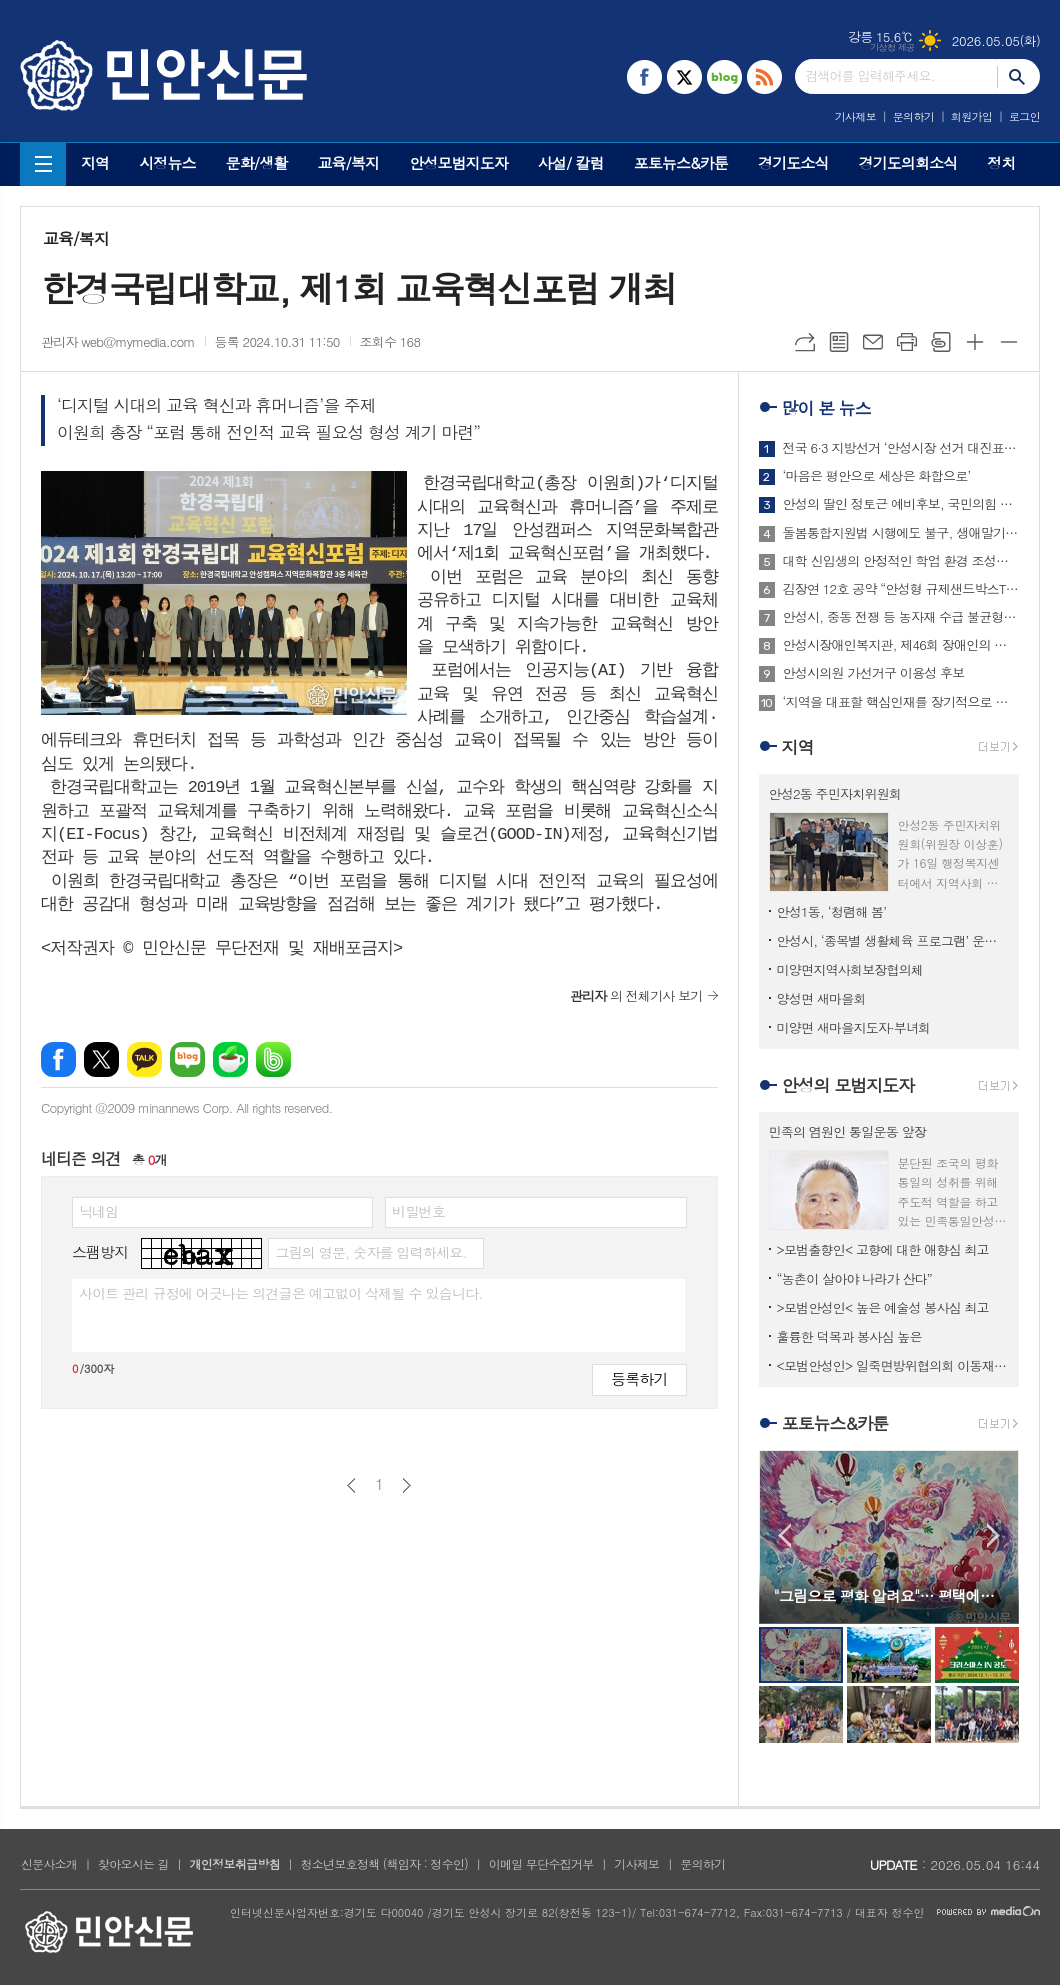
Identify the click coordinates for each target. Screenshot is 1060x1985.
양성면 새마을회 (821, 998)
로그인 (1024, 116)
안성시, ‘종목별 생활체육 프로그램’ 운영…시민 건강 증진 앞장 (893, 940)
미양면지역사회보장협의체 (850, 969)
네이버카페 (230, 1059)
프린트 (907, 342)
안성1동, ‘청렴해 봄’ (832, 911)
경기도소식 (793, 162)
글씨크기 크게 (975, 342)
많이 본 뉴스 (826, 408)
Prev (784, 1535)
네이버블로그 (187, 1059)
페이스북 (58, 1059)
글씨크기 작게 (1009, 342)
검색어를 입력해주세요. (870, 75)
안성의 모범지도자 (848, 1085)
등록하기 (639, 1378)
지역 (95, 162)
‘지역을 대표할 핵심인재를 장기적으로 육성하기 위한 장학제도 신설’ (901, 702)
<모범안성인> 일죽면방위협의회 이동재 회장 (893, 1365)
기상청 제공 (892, 47)
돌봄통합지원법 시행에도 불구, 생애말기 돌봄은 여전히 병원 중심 (901, 533)
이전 (351, 1485)
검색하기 (1018, 76)
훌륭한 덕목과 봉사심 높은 (849, 1336)
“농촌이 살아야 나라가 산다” (854, 1278)
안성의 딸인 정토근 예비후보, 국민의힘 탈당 (901, 504)
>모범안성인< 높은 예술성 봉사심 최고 (883, 1307)
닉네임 (98, 1211)
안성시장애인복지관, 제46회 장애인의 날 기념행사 (901, 645)
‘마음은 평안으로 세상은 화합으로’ (877, 476)
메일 (873, 342)
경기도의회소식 (908, 162)
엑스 (101, 1059)
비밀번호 (418, 1211)
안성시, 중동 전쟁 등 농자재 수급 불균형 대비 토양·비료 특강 (901, 617)
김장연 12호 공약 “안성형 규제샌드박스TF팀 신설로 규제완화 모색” (901, 589)
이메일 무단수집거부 (541, 1863)
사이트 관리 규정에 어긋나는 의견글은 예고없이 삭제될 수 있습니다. (281, 1293)
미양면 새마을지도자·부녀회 (854, 1027)
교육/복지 (348, 162)
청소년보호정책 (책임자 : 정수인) (384, 1863)
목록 (839, 342)
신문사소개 (49, 1863)
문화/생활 (257, 162)
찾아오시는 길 (133, 1863)
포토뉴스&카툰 (681, 162)
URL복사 (805, 342)
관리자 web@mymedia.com (118, 341)
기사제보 (855, 116)
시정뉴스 (167, 162)
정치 (1001, 162)
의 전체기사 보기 (636, 995)
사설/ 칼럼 (571, 162)
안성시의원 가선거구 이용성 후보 (874, 673)
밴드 (273, 1059)
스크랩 (941, 342)
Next (993, 1535)
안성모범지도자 (458, 162)
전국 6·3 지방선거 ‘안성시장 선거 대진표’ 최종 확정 (901, 448)
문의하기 (913, 116)
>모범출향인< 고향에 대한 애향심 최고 (883, 1249)
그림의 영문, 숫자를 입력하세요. (370, 1252)
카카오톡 (144, 1059)
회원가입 (971, 116)
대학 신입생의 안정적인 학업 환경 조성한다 (901, 561)
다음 (406, 1485)
